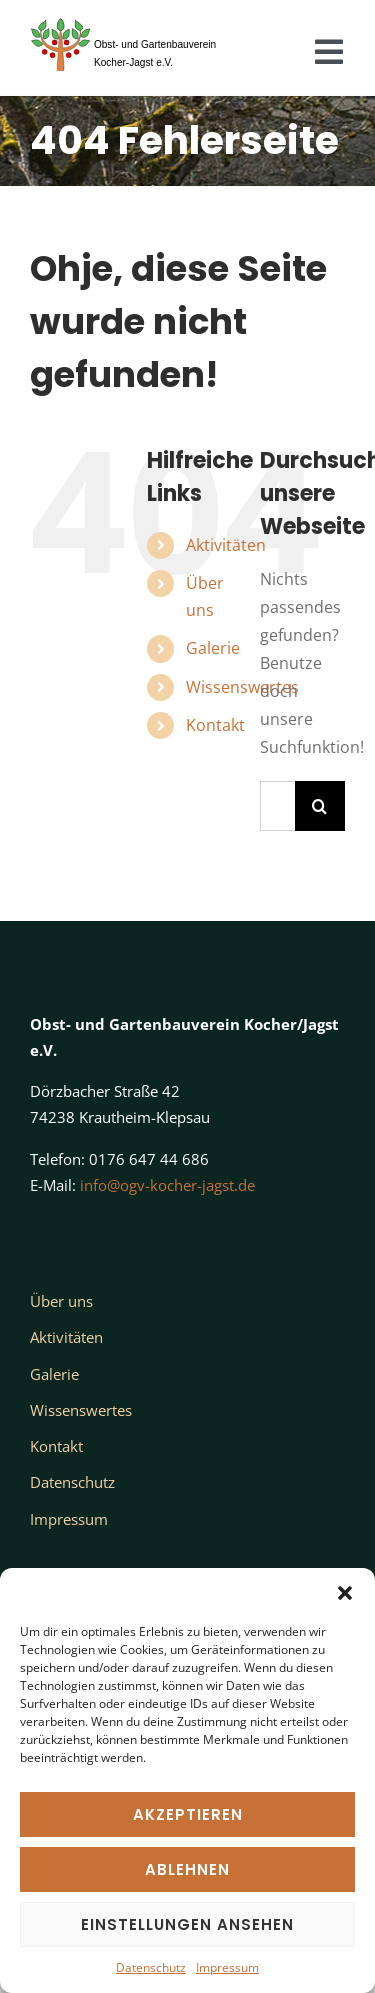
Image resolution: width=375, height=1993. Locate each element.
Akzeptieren (188, 1814)
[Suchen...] (277, 806)
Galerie (213, 648)
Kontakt (215, 725)
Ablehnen (187, 1869)
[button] (345, 1593)
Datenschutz (151, 1967)
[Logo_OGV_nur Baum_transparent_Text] (133, 18)
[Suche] (320, 806)
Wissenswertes (242, 687)
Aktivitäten (226, 545)
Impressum (227, 1967)
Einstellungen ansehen (187, 1924)
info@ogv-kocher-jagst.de (167, 1185)
